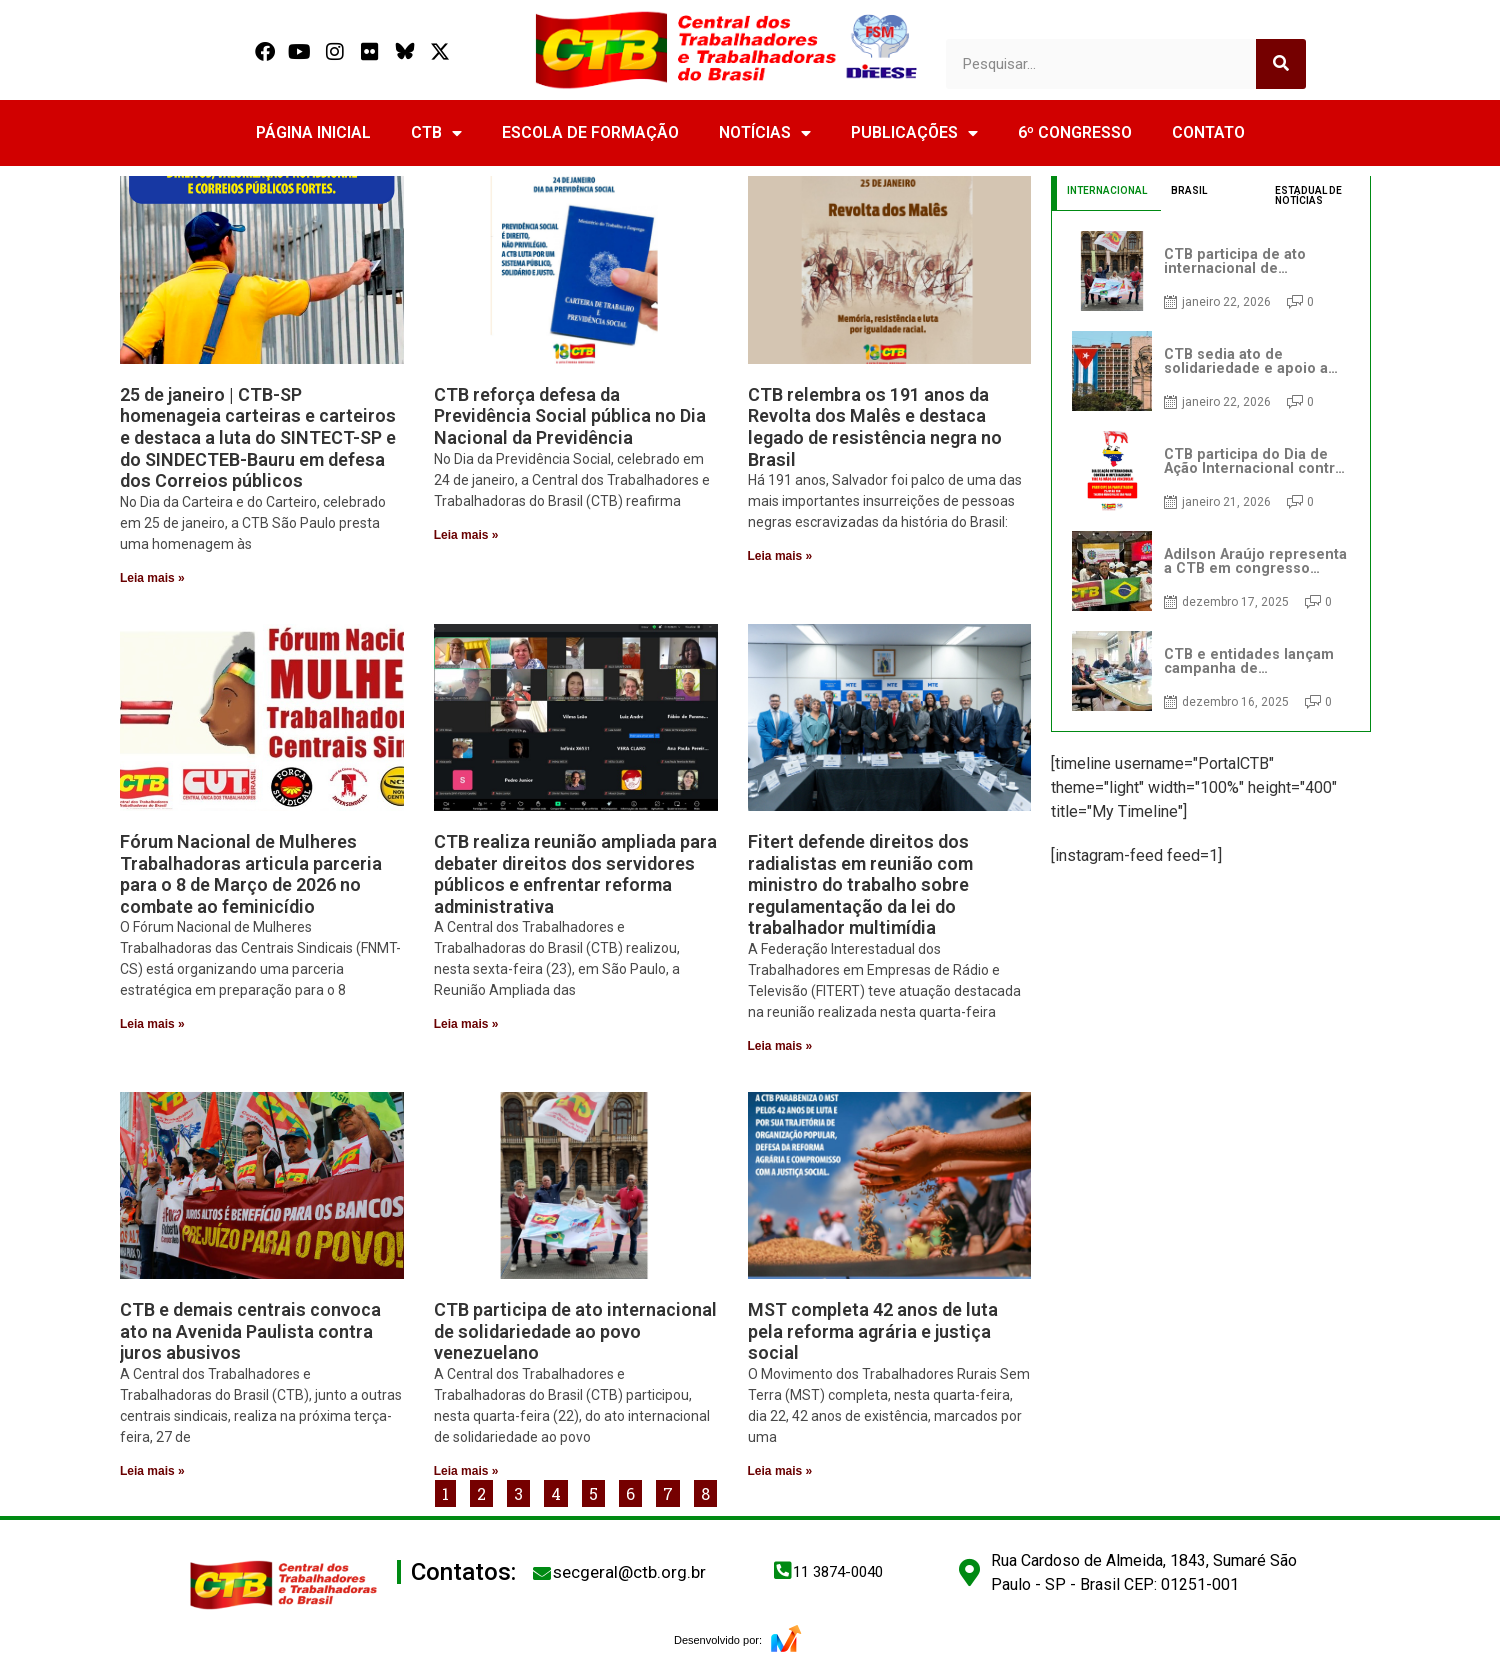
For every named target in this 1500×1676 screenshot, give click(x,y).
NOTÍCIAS (765, 133)
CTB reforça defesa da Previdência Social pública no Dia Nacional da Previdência (570, 416)
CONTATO (1208, 132)
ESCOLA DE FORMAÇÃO (590, 132)
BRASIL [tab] (1189, 190)
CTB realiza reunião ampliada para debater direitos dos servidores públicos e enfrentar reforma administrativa (575, 874)
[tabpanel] (1211, 471)
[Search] (1281, 64)
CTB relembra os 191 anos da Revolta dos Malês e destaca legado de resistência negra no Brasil (875, 427)
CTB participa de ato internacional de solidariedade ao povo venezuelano (575, 1331)
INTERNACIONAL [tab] (1107, 190)
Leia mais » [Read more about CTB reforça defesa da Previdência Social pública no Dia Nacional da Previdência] (466, 535)
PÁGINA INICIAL (313, 132)
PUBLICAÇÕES (914, 133)
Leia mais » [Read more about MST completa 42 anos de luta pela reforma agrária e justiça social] (780, 1471)
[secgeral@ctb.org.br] (542, 1573)
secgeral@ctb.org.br (629, 1572)
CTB (436, 133)
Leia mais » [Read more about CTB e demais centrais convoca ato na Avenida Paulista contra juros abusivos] (152, 1471)
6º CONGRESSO (1075, 132)
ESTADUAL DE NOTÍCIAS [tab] (1308, 195)
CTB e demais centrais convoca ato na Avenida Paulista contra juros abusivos (250, 1331)
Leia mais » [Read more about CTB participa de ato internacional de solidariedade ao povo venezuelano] (466, 1471)
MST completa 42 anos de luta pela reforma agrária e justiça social (873, 1331)
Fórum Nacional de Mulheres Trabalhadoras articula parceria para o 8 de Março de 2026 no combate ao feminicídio (251, 874)
